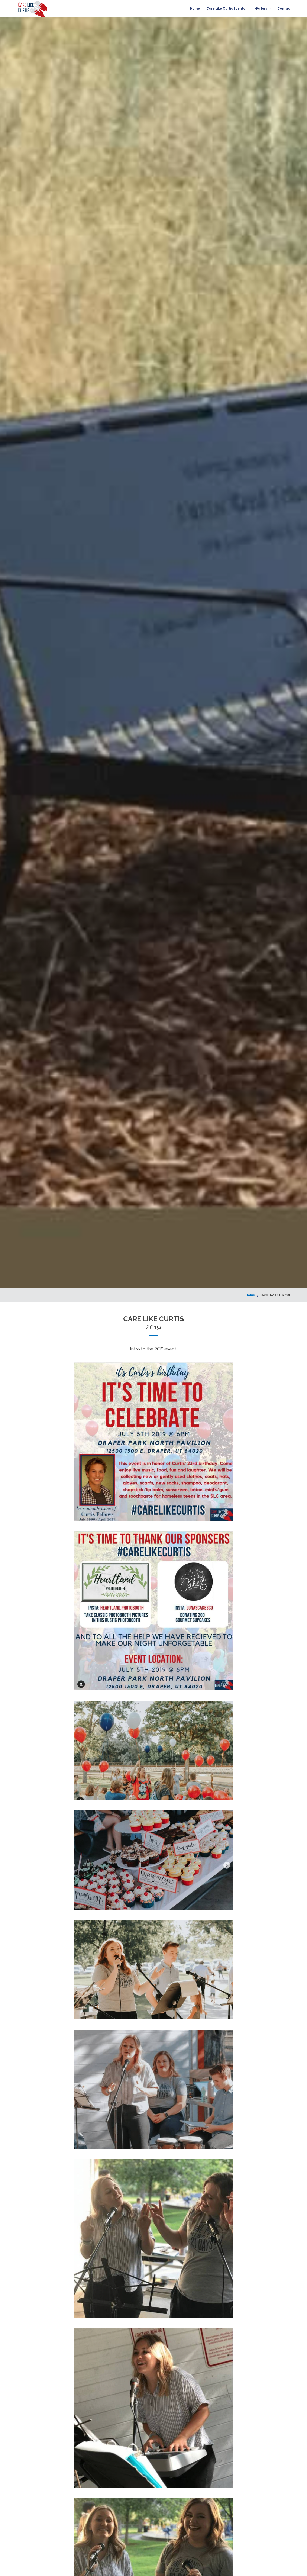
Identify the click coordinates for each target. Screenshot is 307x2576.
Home (195, 8)
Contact (284, 8)
